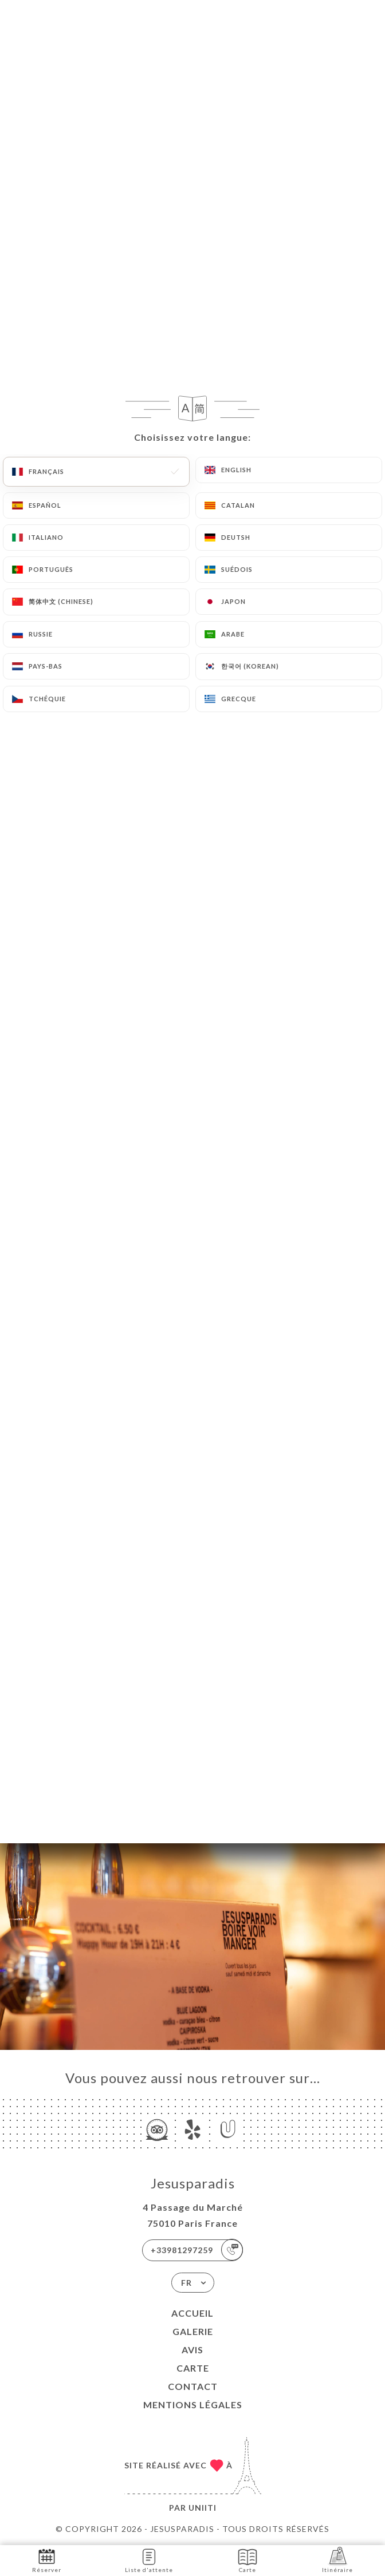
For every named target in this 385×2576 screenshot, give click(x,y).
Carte (192, 2367)
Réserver (46, 2559)
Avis (192, 2349)
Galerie (192, 2331)
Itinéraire (337, 2559)
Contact (193, 2386)
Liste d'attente (149, 2559)
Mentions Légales (192, 2404)
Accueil (192, 2313)
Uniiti (202, 2507)
